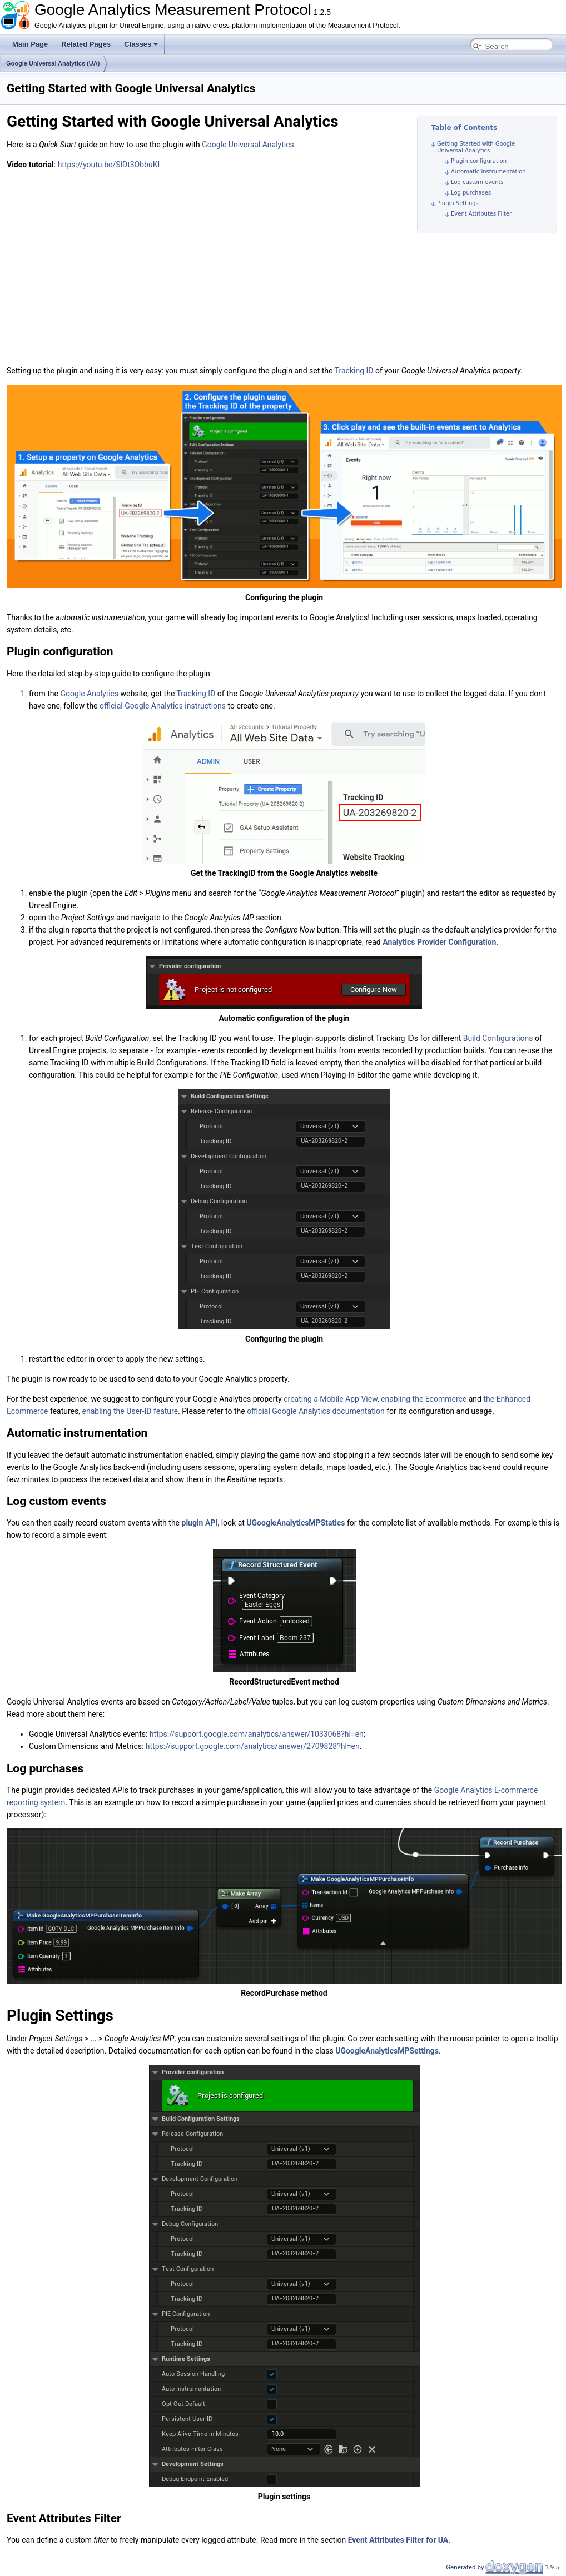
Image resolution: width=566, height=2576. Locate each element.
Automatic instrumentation (488, 171)
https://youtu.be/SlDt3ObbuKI (109, 164)
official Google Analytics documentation (316, 1411)
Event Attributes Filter (481, 214)
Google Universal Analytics (248, 144)
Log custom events (477, 182)
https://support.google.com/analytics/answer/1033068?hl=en (257, 1734)
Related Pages (86, 44)
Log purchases (471, 193)
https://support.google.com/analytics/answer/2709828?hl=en (253, 1746)
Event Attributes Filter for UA (398, 2539)
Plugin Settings (458, 203)
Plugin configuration (479, 161)
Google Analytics (89, 693)
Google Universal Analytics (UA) (53, 63)
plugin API (200, 1522)
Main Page (30, 44)
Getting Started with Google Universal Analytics (476, 147)
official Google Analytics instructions (163, 705)
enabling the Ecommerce (423, 1398)
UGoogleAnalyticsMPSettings (387, 2050)
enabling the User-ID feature (130, 1411)
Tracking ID (354, 370)
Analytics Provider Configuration (439, 942)
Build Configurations (498, 1038)
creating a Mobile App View (331, 1398)
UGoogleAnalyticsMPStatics (295, 1522)
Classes (141, 44)
